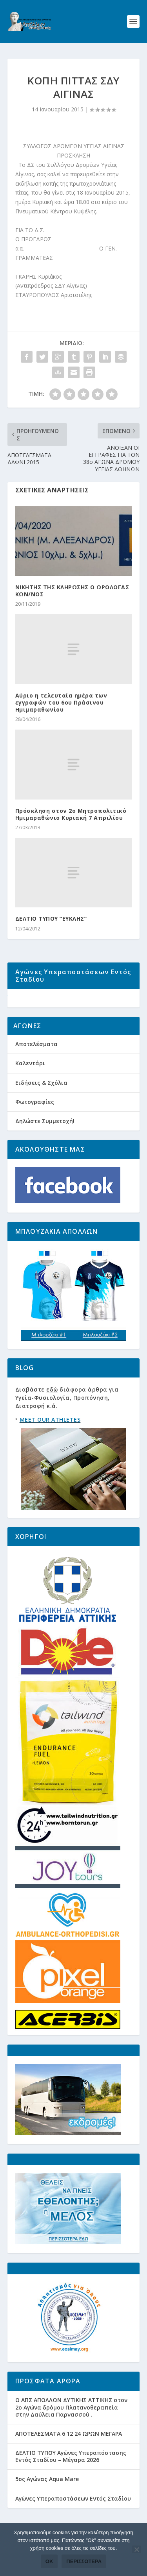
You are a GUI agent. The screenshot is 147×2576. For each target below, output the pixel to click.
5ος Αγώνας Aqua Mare (47, 2501)
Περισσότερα (84, 2561)
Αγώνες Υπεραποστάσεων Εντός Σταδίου (73, 2520)
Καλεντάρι (30, 1085)
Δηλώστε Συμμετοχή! (44, 1143)
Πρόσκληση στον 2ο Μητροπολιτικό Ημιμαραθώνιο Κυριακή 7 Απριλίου (71, 814)
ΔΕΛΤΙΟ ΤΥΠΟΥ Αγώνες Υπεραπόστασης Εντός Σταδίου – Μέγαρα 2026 (70, 2478)
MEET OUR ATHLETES (50, 1441)
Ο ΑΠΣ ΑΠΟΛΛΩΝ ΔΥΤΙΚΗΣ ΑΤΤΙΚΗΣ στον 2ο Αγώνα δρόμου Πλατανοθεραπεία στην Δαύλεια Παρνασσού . (71, 2429)
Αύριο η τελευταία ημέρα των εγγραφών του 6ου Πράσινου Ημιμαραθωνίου (61, 702)
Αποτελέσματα (36, 1066)
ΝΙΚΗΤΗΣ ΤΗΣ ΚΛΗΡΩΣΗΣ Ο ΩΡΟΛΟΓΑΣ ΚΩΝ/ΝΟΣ (72, 590)
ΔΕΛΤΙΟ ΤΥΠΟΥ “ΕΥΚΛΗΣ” (51, 918)
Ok (49, 2561)
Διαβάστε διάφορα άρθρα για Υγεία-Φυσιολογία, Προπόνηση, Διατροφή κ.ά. (67, 1420)
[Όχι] (136, 2549)
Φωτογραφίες (34, 1123)
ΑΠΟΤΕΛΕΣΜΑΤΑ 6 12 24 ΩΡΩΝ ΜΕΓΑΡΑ (68, 2455)
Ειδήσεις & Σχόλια (41, 1104)
